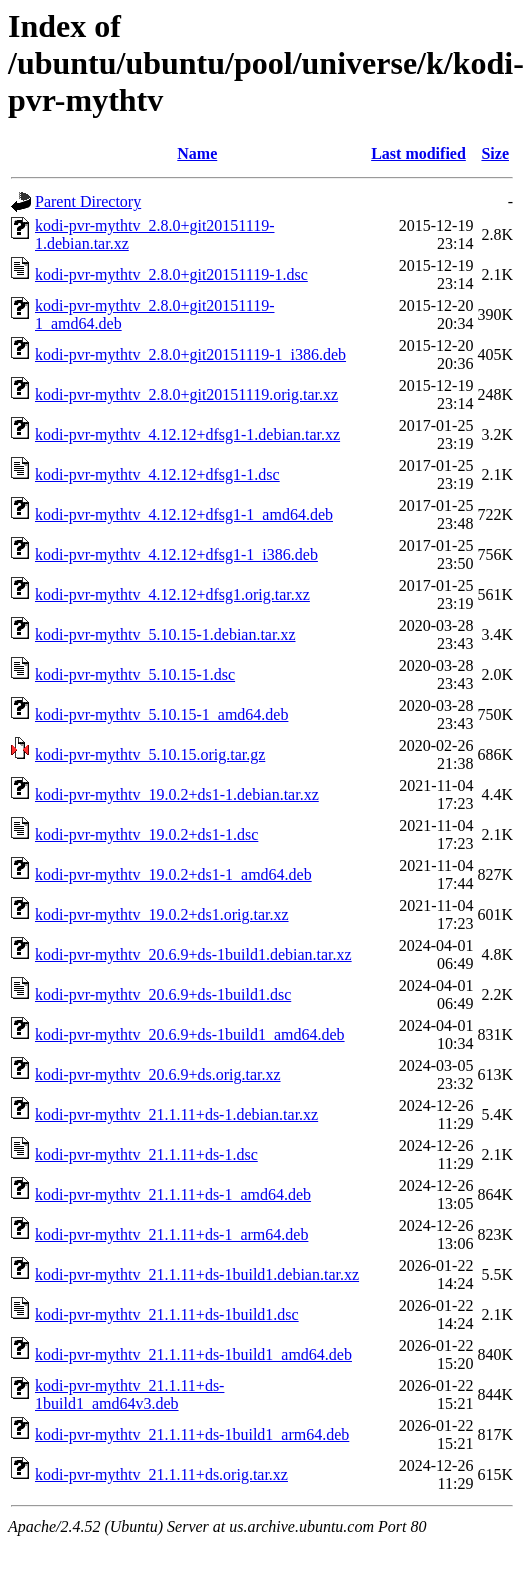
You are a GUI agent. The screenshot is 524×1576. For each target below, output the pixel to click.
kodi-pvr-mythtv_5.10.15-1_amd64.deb (161, 714)
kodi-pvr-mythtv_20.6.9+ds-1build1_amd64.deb (190, 1034)
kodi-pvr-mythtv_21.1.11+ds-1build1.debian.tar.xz (197, 1274)
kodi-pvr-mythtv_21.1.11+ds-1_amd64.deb (173, 1194)
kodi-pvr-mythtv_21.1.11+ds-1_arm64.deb (171, 1234)
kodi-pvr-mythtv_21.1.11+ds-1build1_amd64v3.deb (129, 1394)
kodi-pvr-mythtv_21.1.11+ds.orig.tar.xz (161, 1474)
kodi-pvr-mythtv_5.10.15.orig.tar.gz (150, 754)
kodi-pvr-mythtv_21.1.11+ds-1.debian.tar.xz (176, 1114)
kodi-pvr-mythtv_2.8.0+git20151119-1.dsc (171, 274)
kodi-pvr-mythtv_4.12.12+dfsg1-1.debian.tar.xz (187, 434)
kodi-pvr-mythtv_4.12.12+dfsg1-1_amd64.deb (184, 514)
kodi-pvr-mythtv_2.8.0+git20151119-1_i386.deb (190, 354)
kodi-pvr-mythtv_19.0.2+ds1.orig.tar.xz (162, 914)
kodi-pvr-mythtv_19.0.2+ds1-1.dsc (146, 834)
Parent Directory (88, 201)
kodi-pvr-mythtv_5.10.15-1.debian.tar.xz (165, 634)
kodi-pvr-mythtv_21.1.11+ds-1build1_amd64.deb (193, 1354)
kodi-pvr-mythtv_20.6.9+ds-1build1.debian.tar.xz (193, 954)
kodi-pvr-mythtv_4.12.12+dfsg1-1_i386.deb (176, 554)
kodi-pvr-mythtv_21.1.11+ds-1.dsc (146, 1154)
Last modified (418, 153)
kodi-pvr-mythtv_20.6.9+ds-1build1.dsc (163, 994)
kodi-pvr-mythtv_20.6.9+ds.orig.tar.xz (158, 1074)
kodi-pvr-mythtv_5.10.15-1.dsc (135, 674)
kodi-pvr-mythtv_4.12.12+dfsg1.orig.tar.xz (172, 594)
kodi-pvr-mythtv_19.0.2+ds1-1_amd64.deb (173, 874)
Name (197, 153)
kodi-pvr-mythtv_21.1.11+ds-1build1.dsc (167, 1314)
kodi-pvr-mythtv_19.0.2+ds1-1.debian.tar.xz (177, 794)
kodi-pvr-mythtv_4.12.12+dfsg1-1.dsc (157, 474)
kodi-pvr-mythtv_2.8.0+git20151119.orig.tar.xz (186, 394)
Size (495, 153)
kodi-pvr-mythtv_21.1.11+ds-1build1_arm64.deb (192, 1434)
